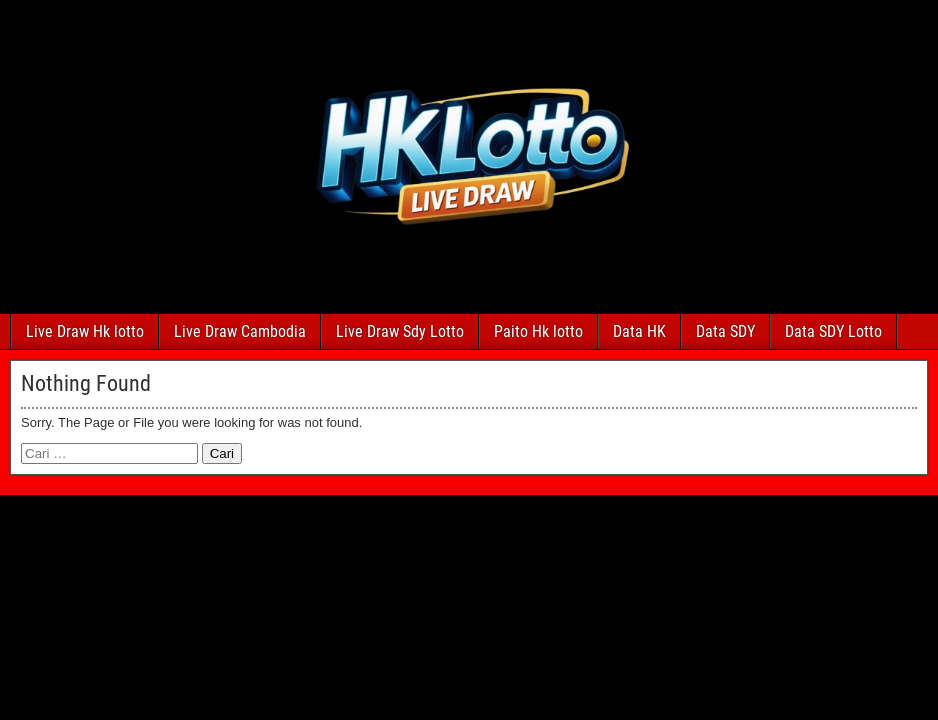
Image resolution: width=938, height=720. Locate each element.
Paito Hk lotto (538, 331)
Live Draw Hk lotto (85, 331)
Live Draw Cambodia (240, 331)
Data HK (639, 331)
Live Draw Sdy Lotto (400, 331)
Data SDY (725, 331)
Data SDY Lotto (833, 331)
